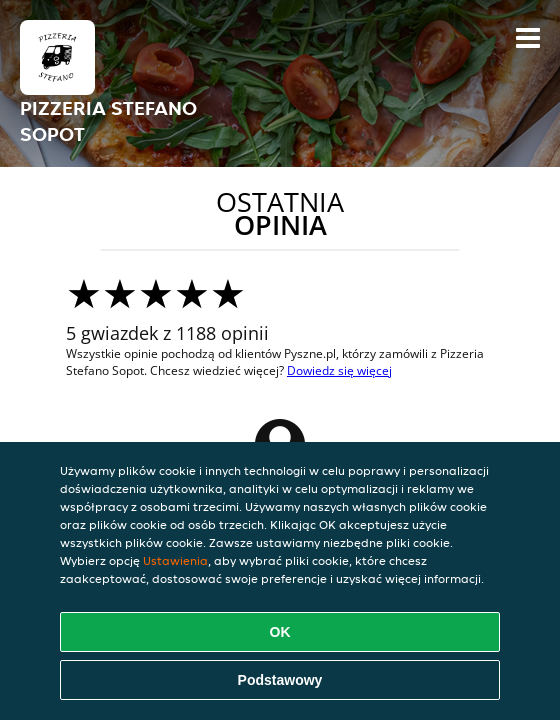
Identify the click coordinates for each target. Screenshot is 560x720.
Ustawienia (175, 560)
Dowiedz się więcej (339, 370)
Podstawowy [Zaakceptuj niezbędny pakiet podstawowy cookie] (280, 680)
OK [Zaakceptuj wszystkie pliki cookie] (280, 632)
